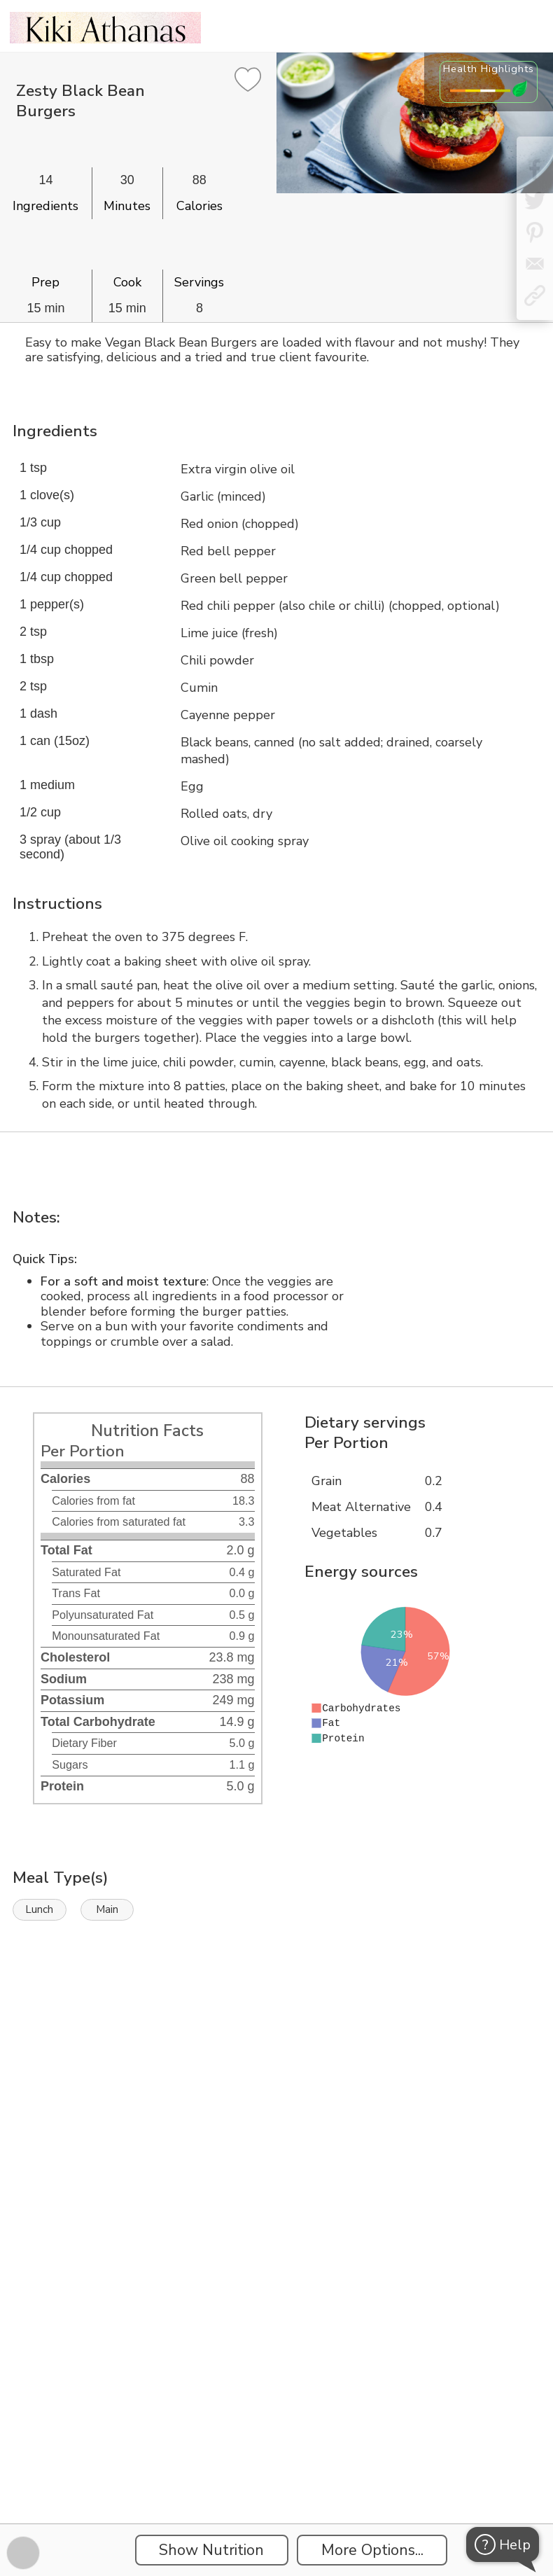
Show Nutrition (211, 2550)
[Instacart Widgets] (276, 2081)
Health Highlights (488, 69)
